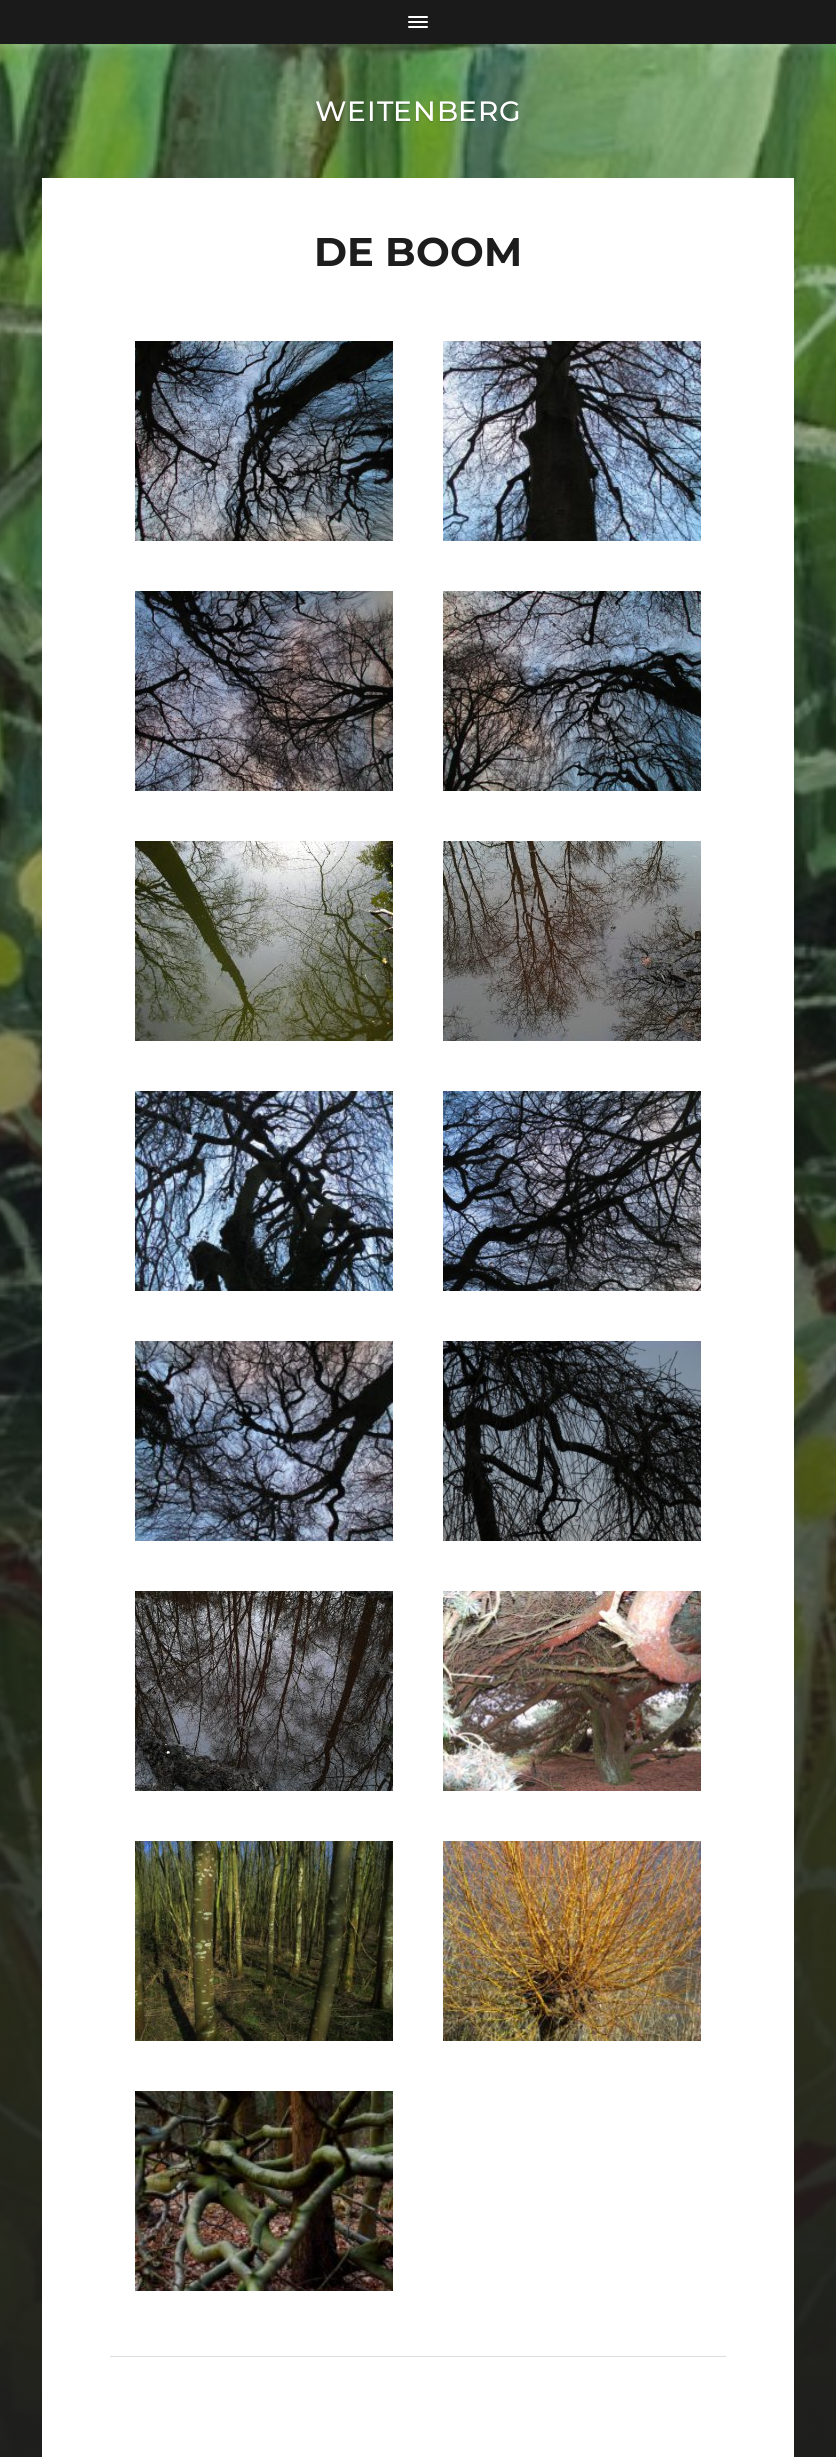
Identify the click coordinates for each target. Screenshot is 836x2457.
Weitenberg (418, 111)
